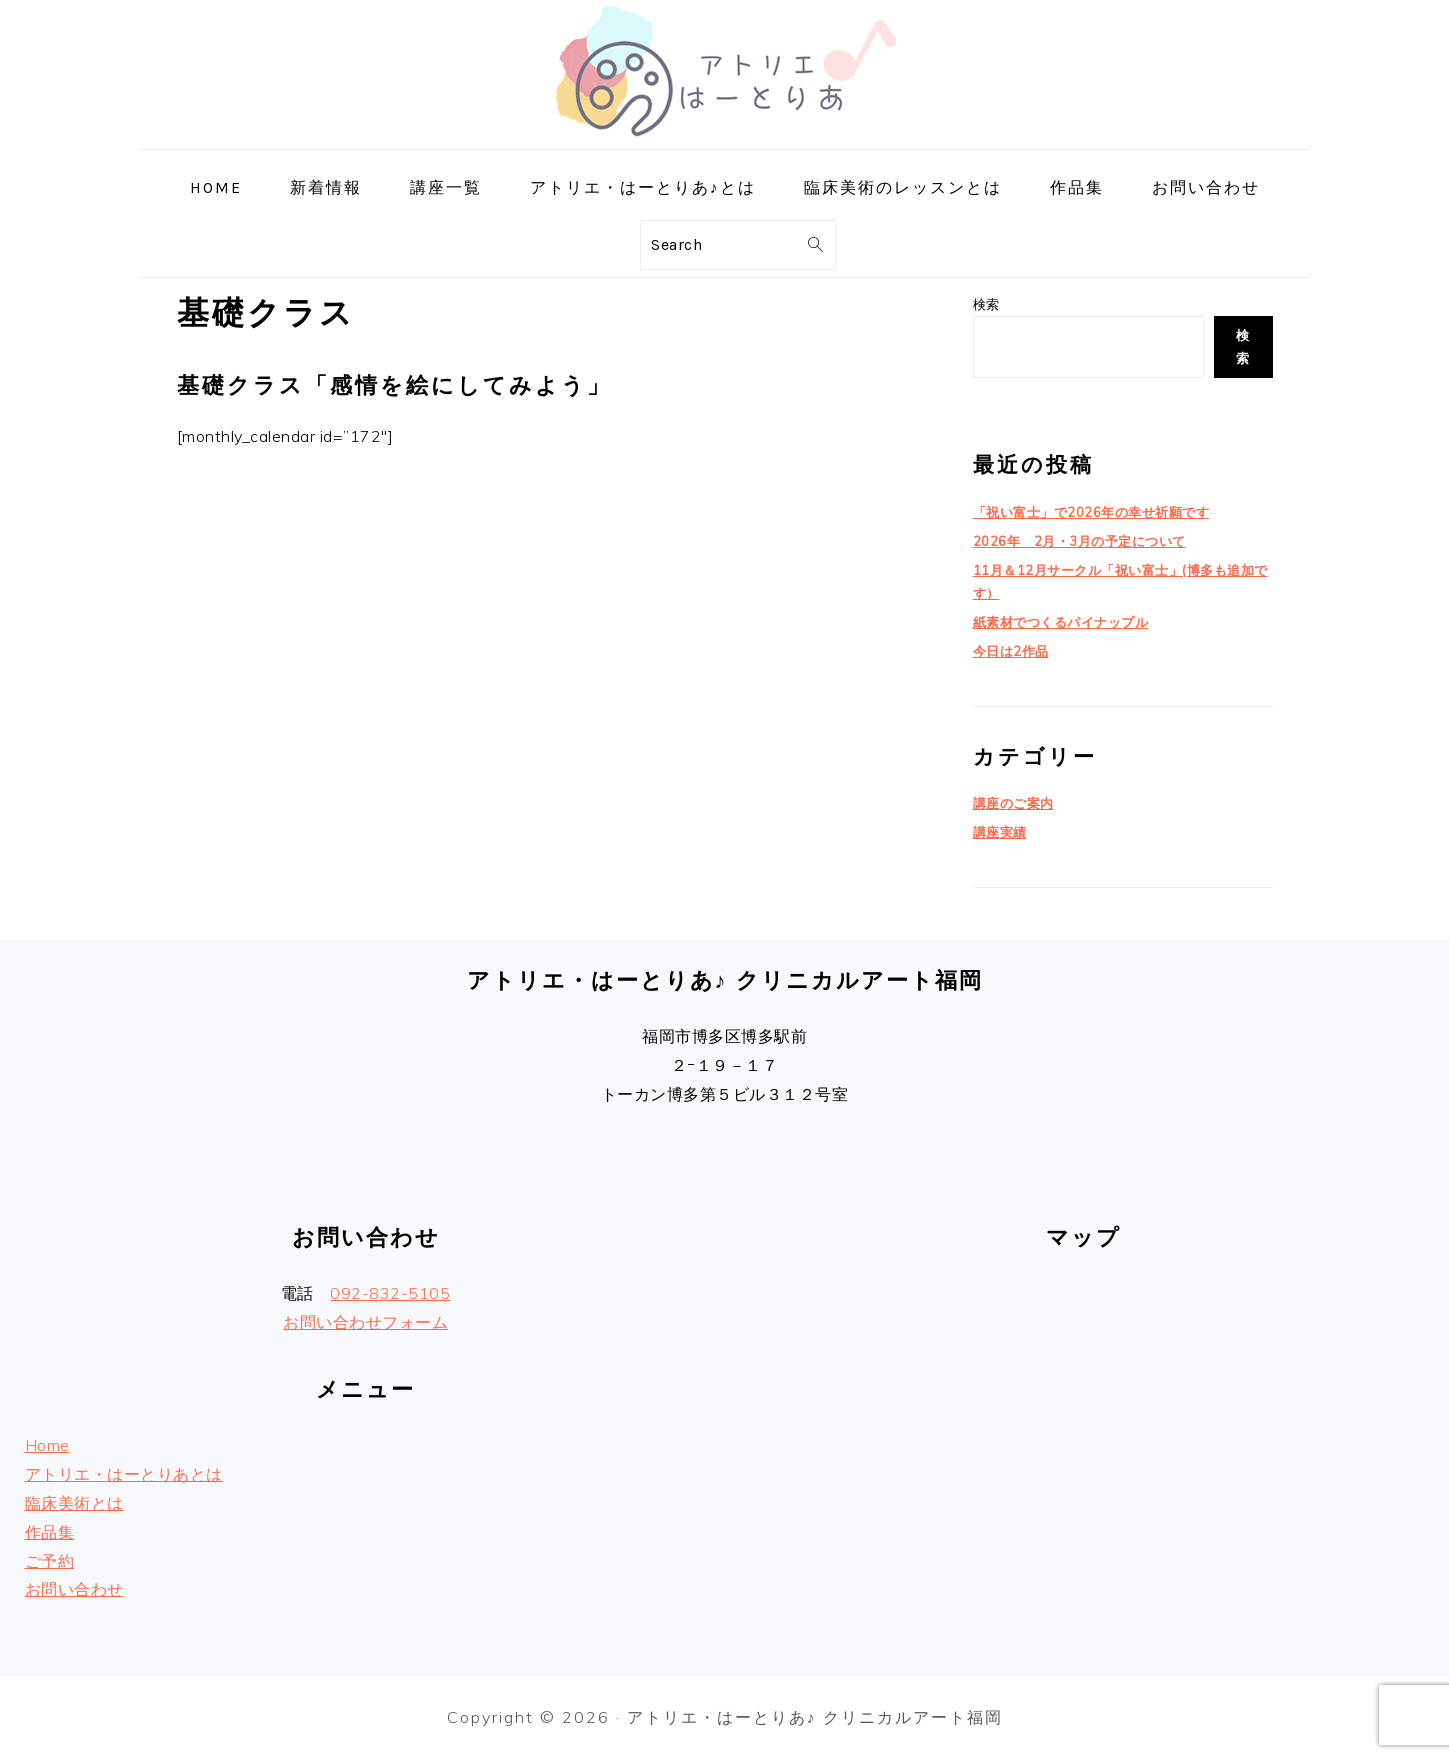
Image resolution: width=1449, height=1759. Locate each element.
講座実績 (1000, 832)
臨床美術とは (74, 1503)
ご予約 (50, 1561)
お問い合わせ (74, 1589)
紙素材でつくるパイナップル (1061, 622)
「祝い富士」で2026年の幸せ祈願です (1091, 512)
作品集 (50, 1532)
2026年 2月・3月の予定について (1079, 541)
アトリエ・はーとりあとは (124, 1474)
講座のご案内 (1013, 803)
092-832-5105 (390, 1293)
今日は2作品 (1011, 651)
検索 (986, 304)
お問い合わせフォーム (365, 1322)
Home (47, 1445)
